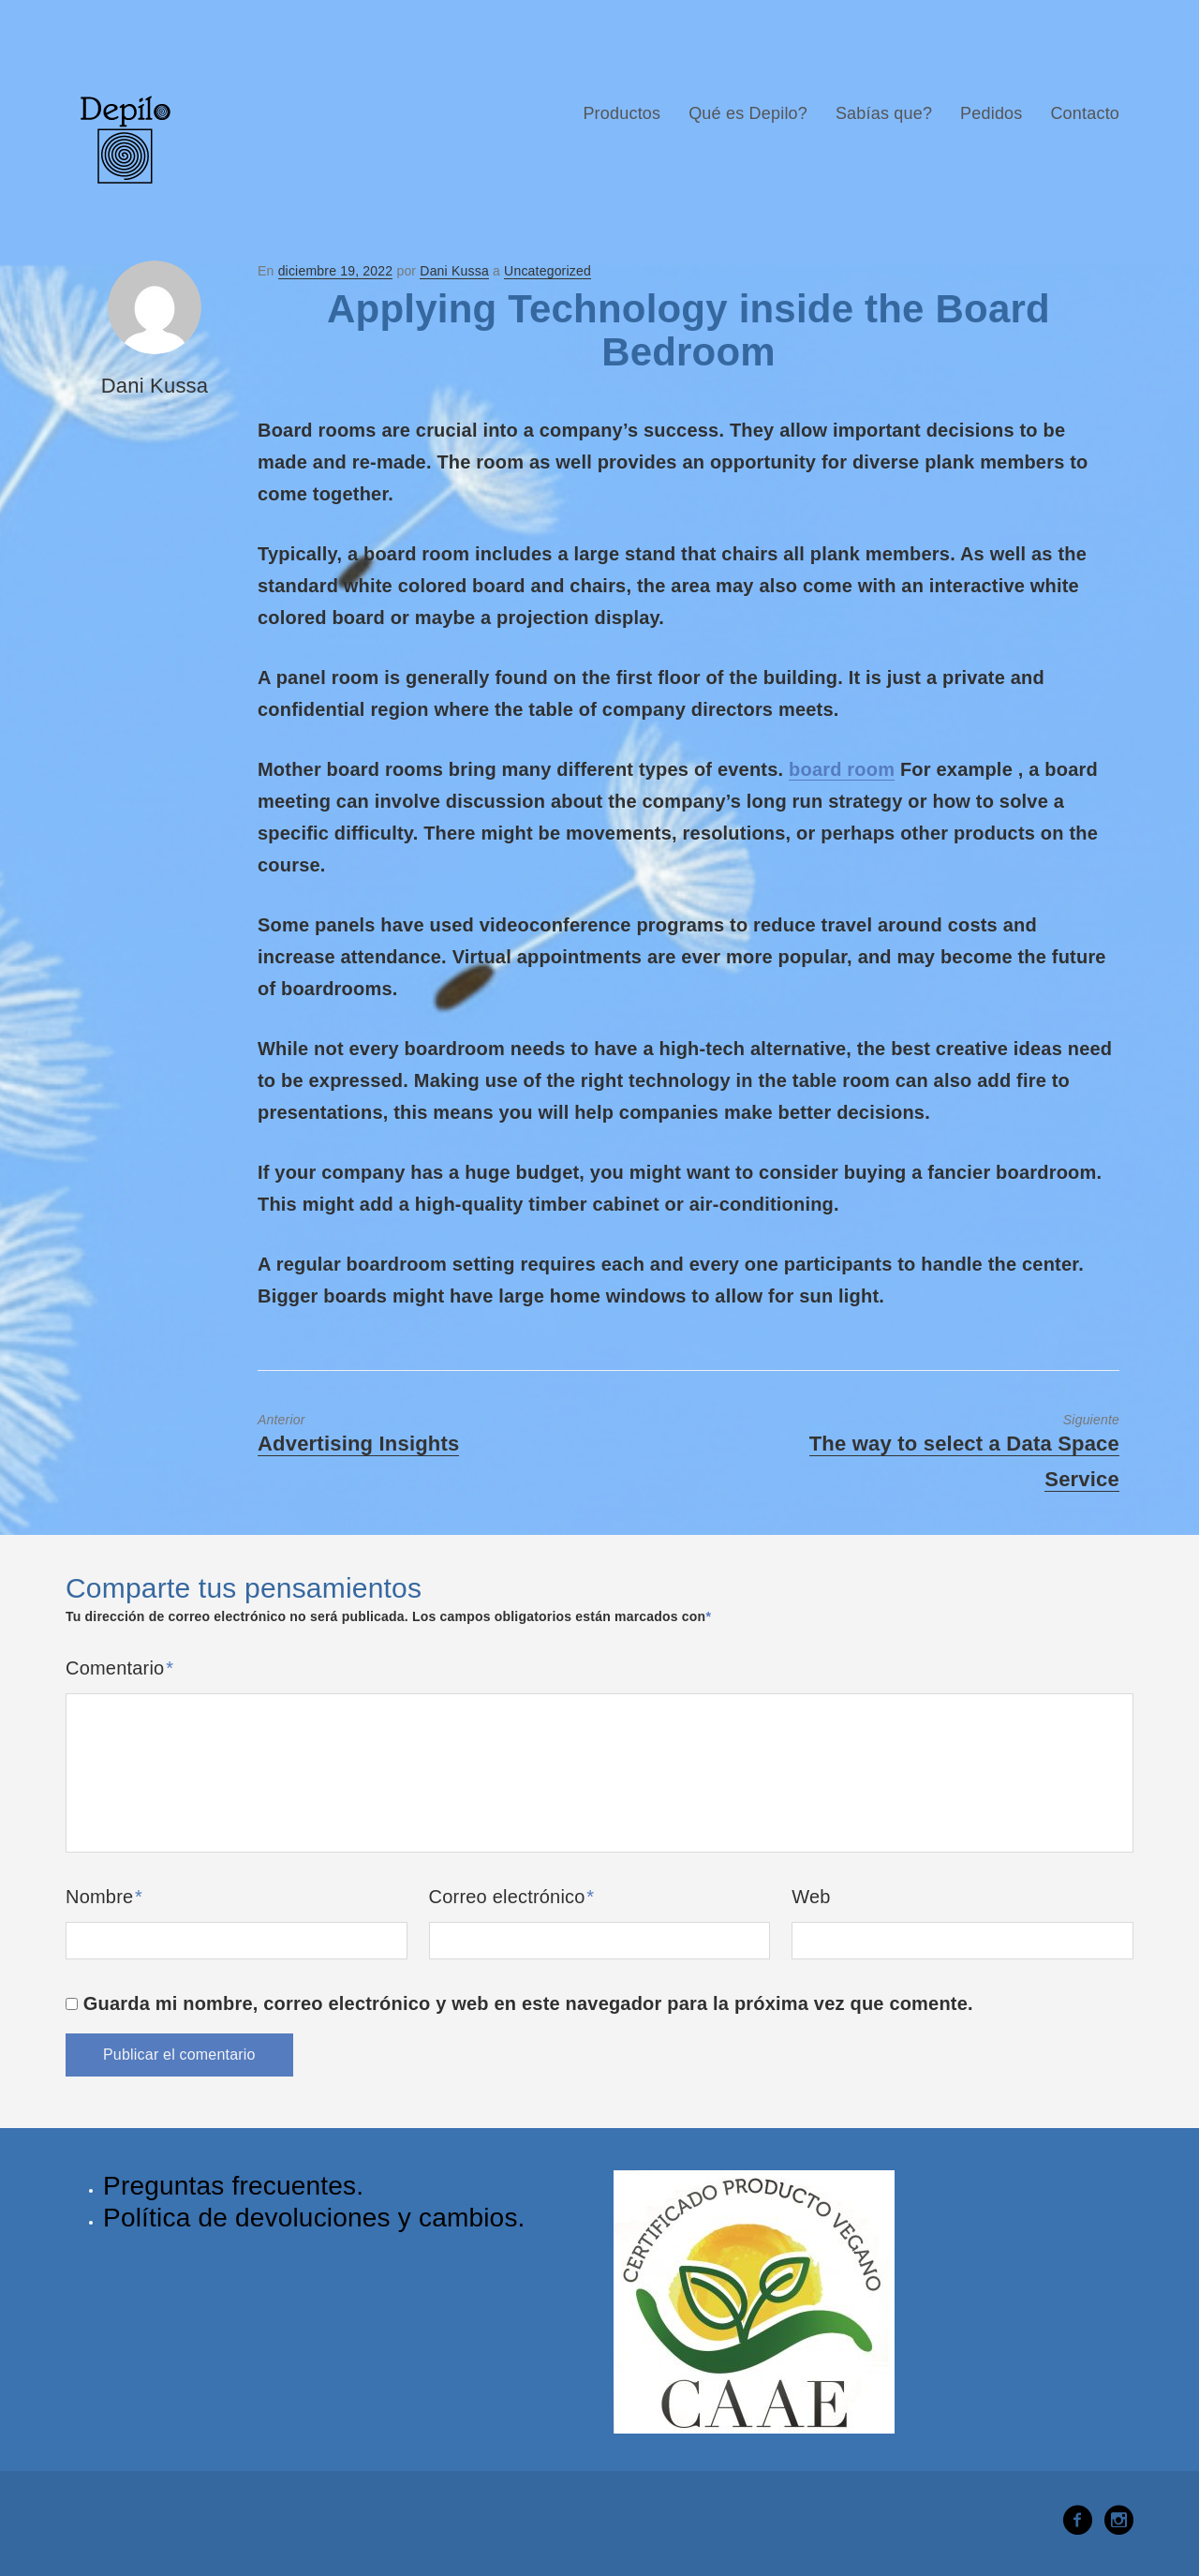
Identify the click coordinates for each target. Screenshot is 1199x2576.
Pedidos (991, 113)
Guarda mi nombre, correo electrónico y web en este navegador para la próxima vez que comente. (528, 2003)
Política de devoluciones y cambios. (314, 2217)
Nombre (104, 1896)
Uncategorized (547, 270)
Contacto (1084, 113)
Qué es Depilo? (747, 113)
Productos (621, 113)
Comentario (119, 1668)
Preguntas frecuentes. (233, 2185)
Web (811, 1896)
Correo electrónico (512, 1896)
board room (842, 769)
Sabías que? (884, 113)
